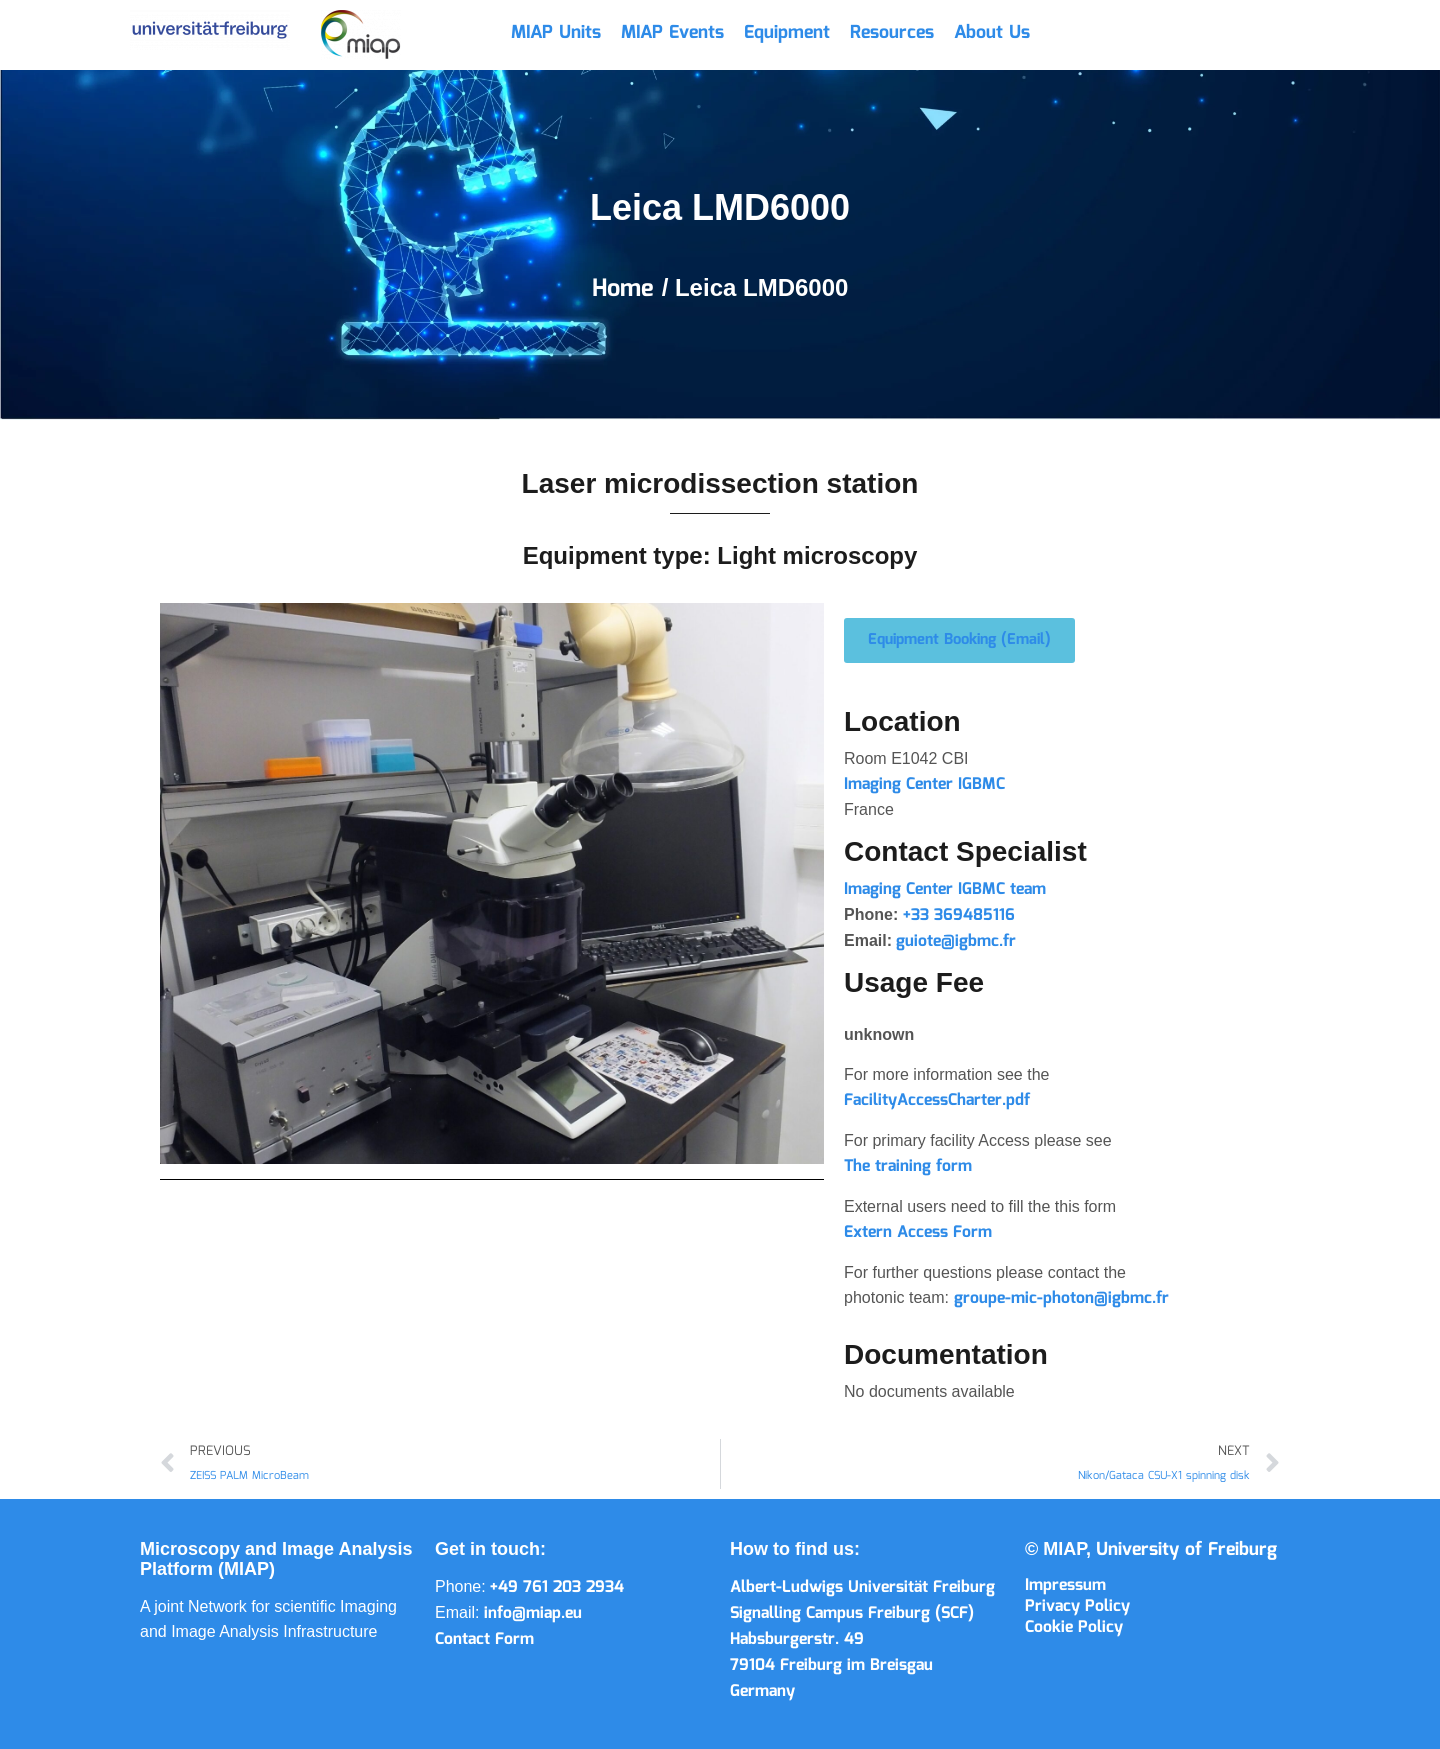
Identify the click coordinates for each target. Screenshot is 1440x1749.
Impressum (1065, 1585)
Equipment (787, 33)
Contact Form (484, 1639)
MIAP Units (556, 33)
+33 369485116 (959, 915)
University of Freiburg (1186, 1550)
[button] (959, 640)
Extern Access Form (918, 1232)
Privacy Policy (1077, 1606)
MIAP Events (672, 33)
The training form (908, 1166)
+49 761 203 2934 (557, 1587)
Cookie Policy (1074, 1627)
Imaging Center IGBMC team (945, 889)
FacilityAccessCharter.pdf (937, 1100)
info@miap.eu (533, 1613)
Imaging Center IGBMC (924, 784)
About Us (992, 33)
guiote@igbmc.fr (956, 941)
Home (627, 289)
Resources (892, 33)
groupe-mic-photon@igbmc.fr (1059, 1298)
